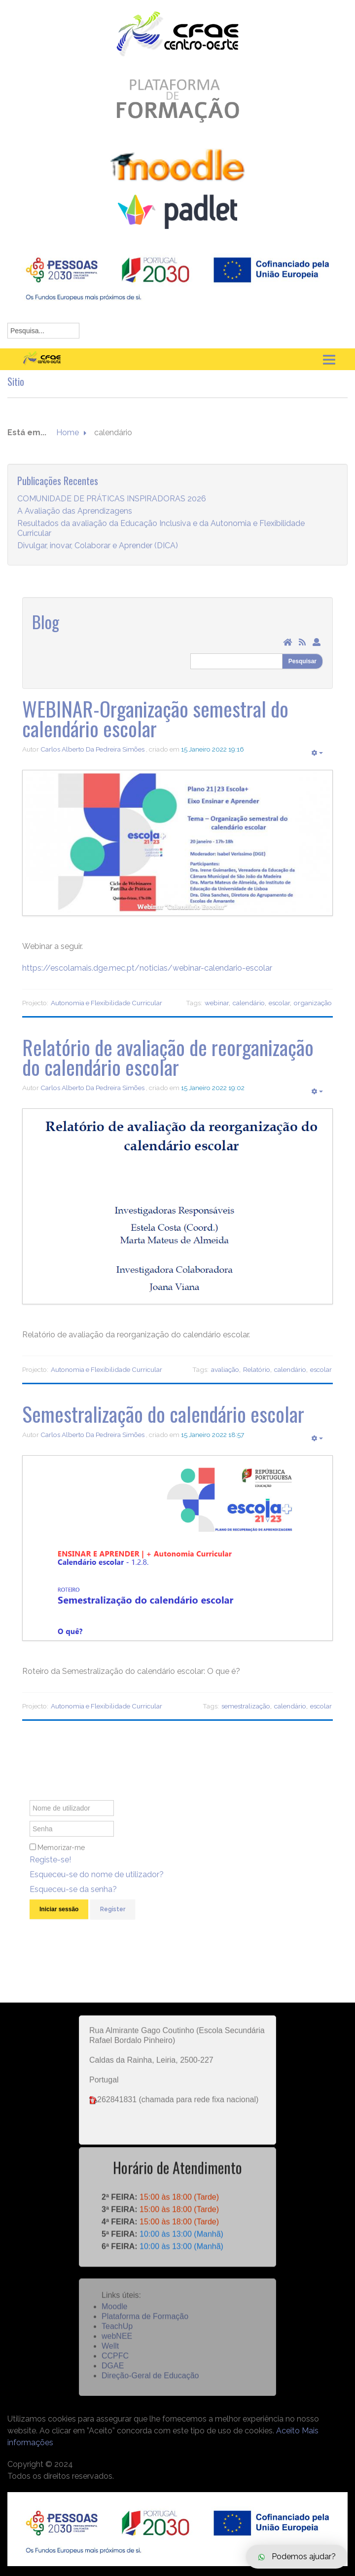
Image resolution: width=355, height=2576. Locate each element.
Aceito (288, 2430)
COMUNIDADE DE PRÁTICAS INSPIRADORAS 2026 (111, 509)
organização (313, 1003)
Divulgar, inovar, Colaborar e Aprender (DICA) (97, 556)
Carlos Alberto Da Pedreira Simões (92, 749)
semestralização (245, 1706)
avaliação (225, 1369)
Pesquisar (302, 661)
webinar (217, 1003)
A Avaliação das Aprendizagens (74, 521)
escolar (279, 1003)
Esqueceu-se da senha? (73, 1900)
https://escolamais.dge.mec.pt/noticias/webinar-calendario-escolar (147, 968)
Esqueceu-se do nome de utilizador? (97, 1885)
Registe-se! (50, 1870)
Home (67, 443)
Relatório (256, 1369)
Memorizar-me (61, 1858)
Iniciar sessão (58, 1920)
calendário (249, 1003)
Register (112, 1920)
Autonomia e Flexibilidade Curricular (106, 1003)
